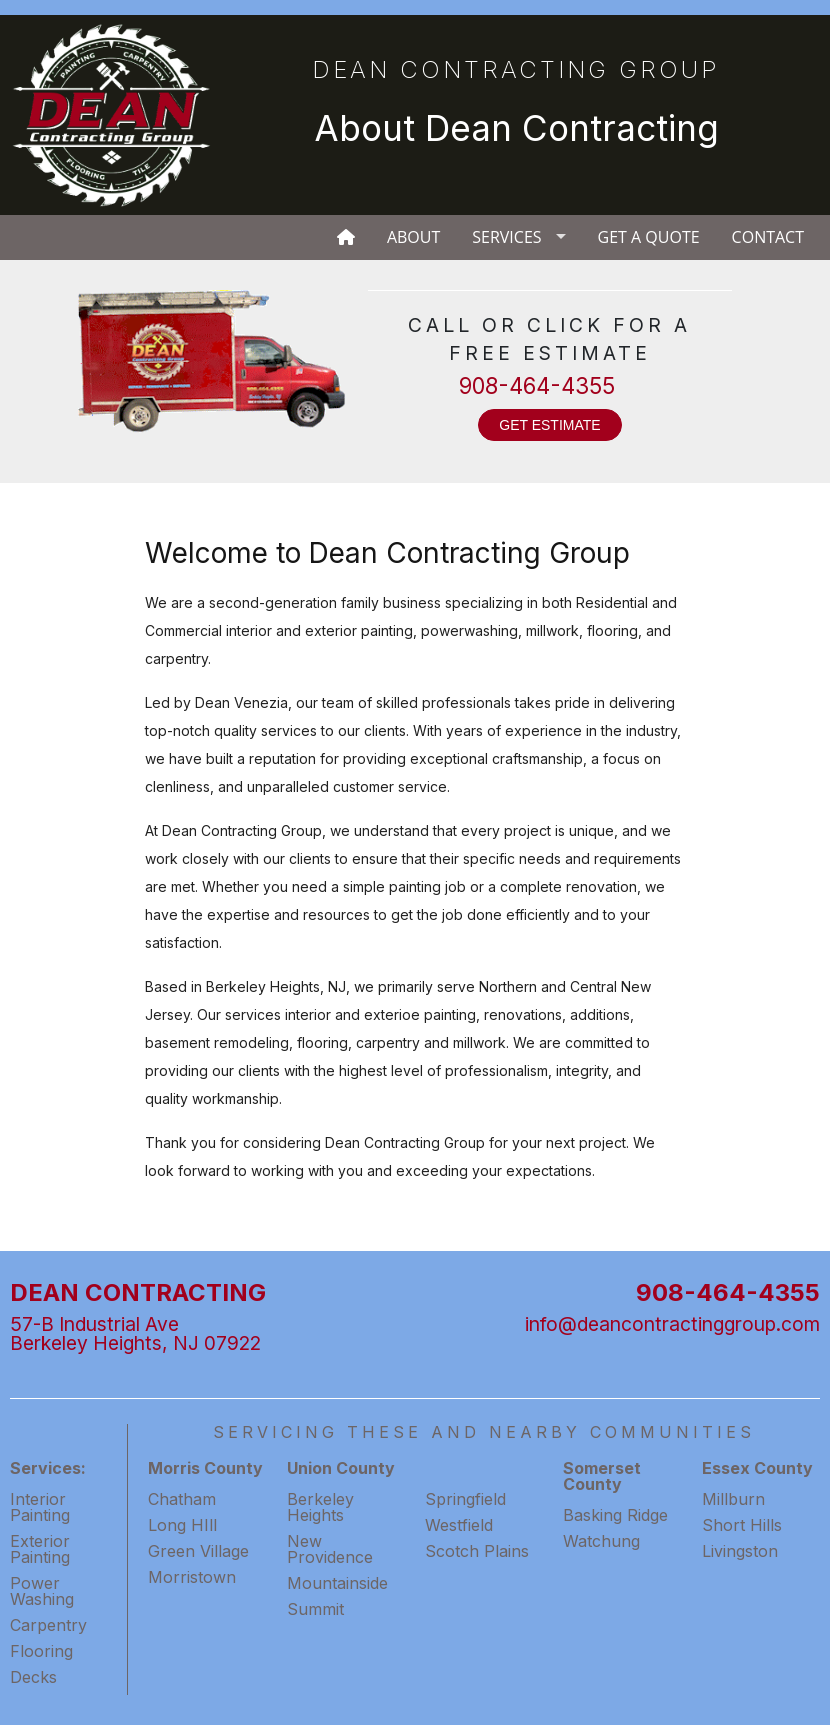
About (413, 237)
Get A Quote (649, 237)
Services (506, 237)
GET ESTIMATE (549, 425)
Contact (768, 237)
